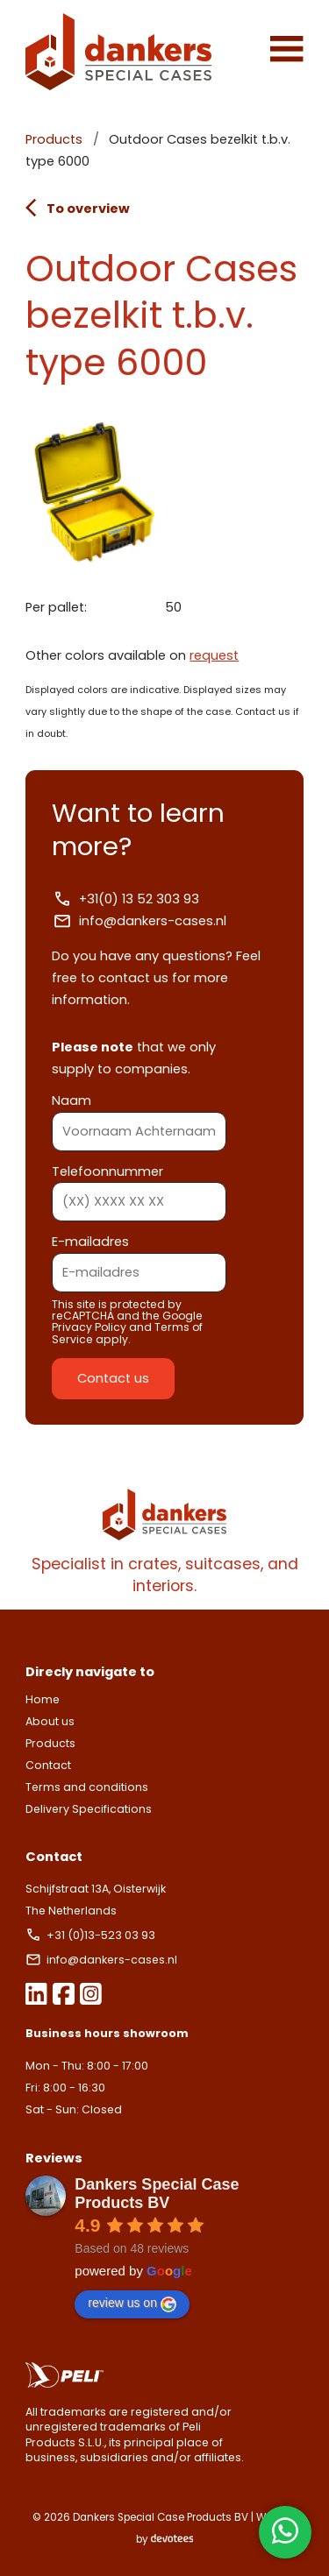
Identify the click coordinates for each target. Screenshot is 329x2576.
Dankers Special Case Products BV (157, 2194)
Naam (139, 1116)
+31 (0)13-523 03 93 (91, 1935)
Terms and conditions (86, 1787)
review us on (132, 2303)
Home (42, 1699)
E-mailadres (139, 1257)
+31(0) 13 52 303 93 (125, 899)
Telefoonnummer (139, 1187)
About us (50, 1721)
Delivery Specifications (88, 1808)
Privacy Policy (89, 1327)
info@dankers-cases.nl (139, 921)
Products (53, 139)
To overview (77, 207)
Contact (48, 1765)
